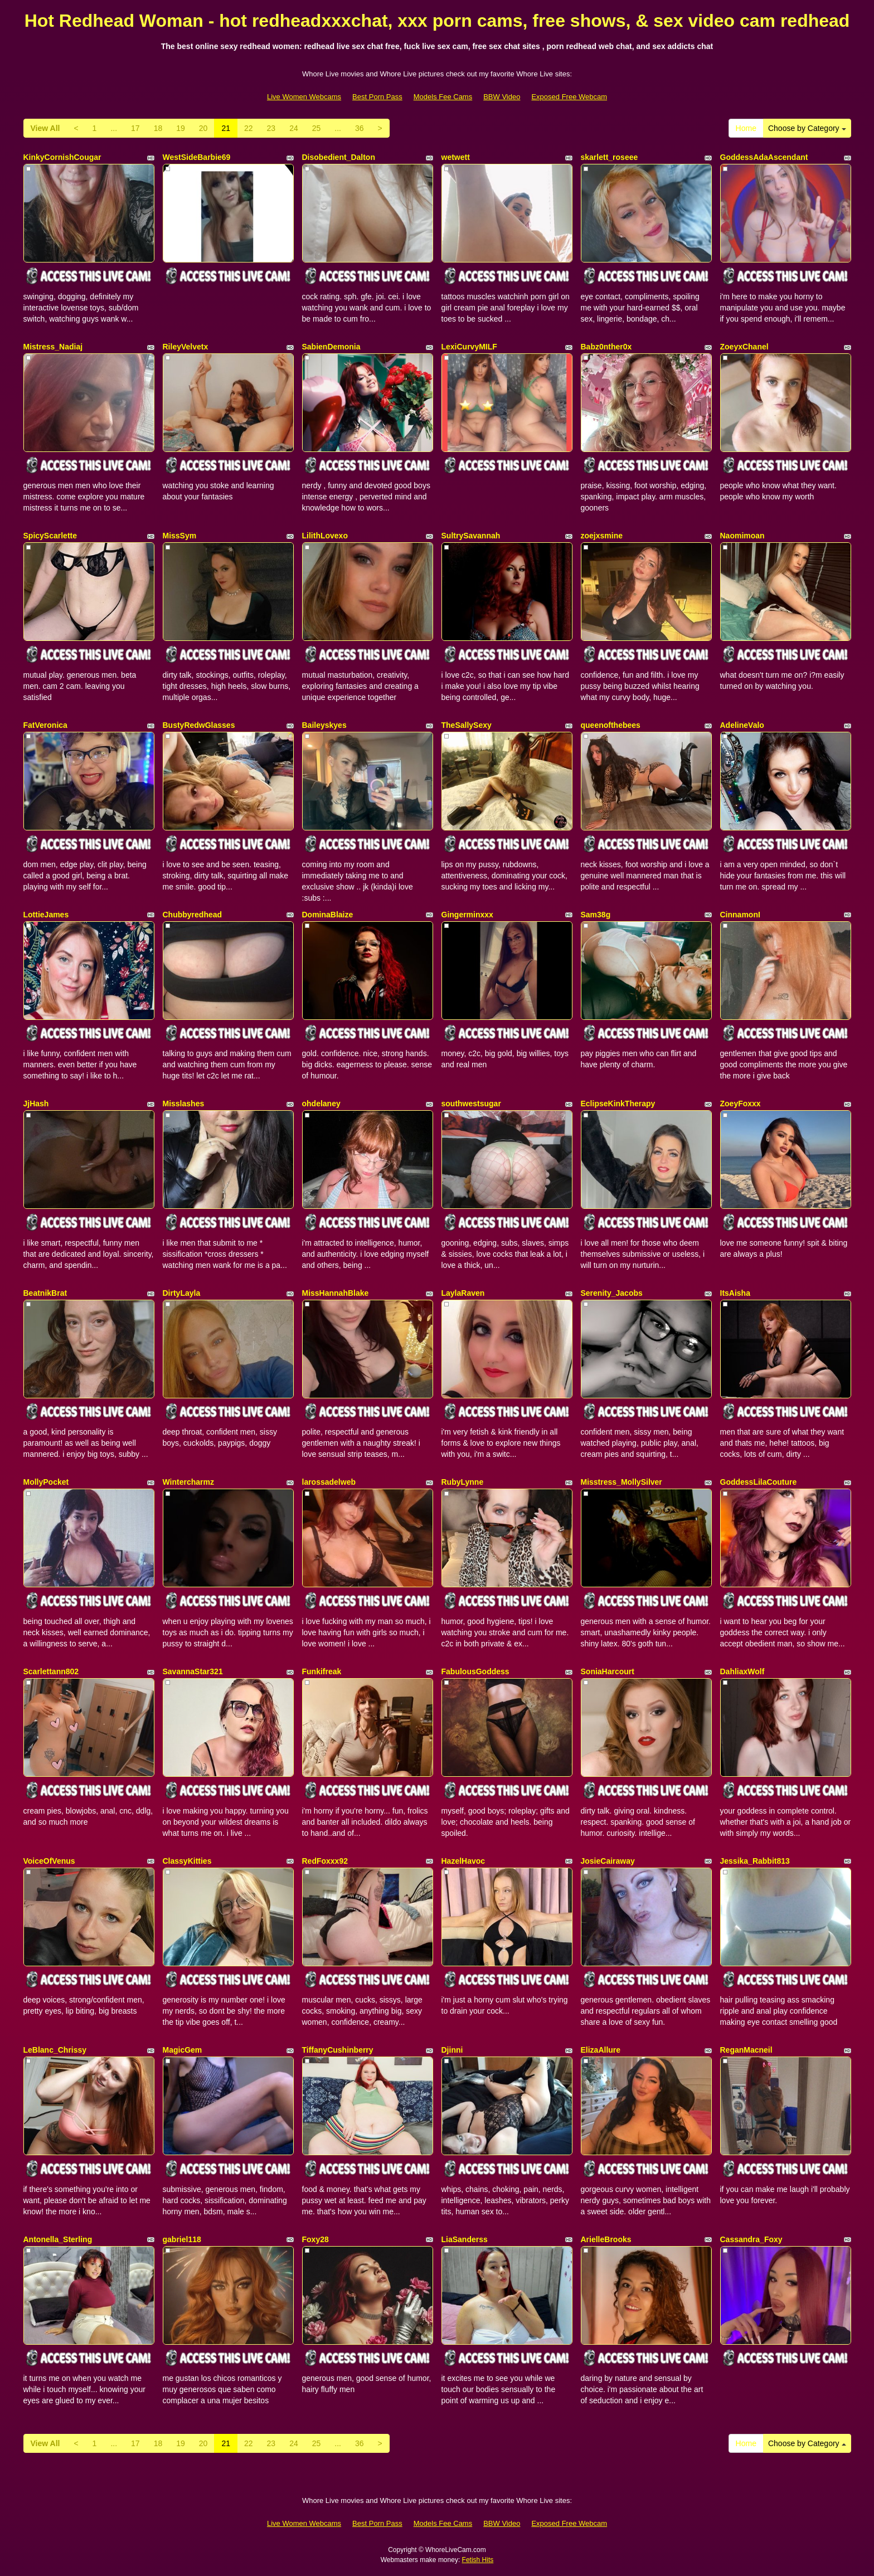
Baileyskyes (324, 725)
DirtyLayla (182, 1293)
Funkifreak (322, 1671)
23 (271, 128)
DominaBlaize (327, 914)
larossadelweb (329, 1481)
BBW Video (501, 97)
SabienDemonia (331, 346)
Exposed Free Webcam (569, 97)
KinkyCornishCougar (62, 157)
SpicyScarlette (50, 535)
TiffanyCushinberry (337, 2049)
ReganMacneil (746, 2049)
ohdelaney (321, 1103)
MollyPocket (46, 1481)
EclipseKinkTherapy (618, 1103)
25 (316, 128)
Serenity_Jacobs (612, 1293)
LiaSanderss (464, 2239)
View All (45, 128)
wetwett (455, 157)
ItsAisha (735, 1293)
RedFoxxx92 (325, 1860)
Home (746, 128)
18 (158, 128)
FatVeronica (45, 725)
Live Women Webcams (304, 97)
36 (359, 128)
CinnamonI (740, 914)
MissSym (180, 535)
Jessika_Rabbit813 (755, 1860)
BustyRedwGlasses (199, 725)
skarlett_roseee (609, 157)
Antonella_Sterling (58, 2239)
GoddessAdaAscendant (764, 157)
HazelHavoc (463, 1860)
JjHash (36, 1103)
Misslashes (184, 1103)
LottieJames (46, 914)
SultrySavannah (471, 535)
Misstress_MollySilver (621, 1481)
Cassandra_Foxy (751, 2239)
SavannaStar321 (193, 1671)
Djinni (452, 2049)
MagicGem (182, 2049)
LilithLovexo (325, 535)
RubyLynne (462, 1481)
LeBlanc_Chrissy (55, 2049)
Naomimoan (742, 535)
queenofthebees (610, 725)
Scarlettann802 (51, 1671)
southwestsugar (471, 1103)
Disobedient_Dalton (338, 157)
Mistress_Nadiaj (53, 346)
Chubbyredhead (192, 914)
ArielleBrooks (606, 2239)
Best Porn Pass (377, 97)
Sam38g (596, 914)
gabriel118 (182, 2239)
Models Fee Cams (443, 97)
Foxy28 (315, 2239)
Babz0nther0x (606, 346)
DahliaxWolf (742, 1671)
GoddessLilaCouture (758, 1481)
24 (293, 128)
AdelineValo (742, 725)
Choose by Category (807, 128)
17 (135, 128)
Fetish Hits (478, 2560)
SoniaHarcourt (607, 1671)
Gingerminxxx (467, 914)
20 (203, 128)
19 (180, 128)
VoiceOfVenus (49, 1860)
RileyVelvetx (185, 346)
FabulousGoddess (475, 1671)
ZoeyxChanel (744, 346)
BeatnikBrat (45, 1293)
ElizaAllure (601, 2049)
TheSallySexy (466, 725)
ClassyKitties (187, 1860)
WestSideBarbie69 (197, 157)
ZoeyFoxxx (740, 1103)
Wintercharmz (188, 1481)
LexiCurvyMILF (469, 346)
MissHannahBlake (335, 1293)
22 (248, 128)
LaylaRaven (463, 1293)
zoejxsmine (602, 535)
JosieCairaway (608, 1860)
